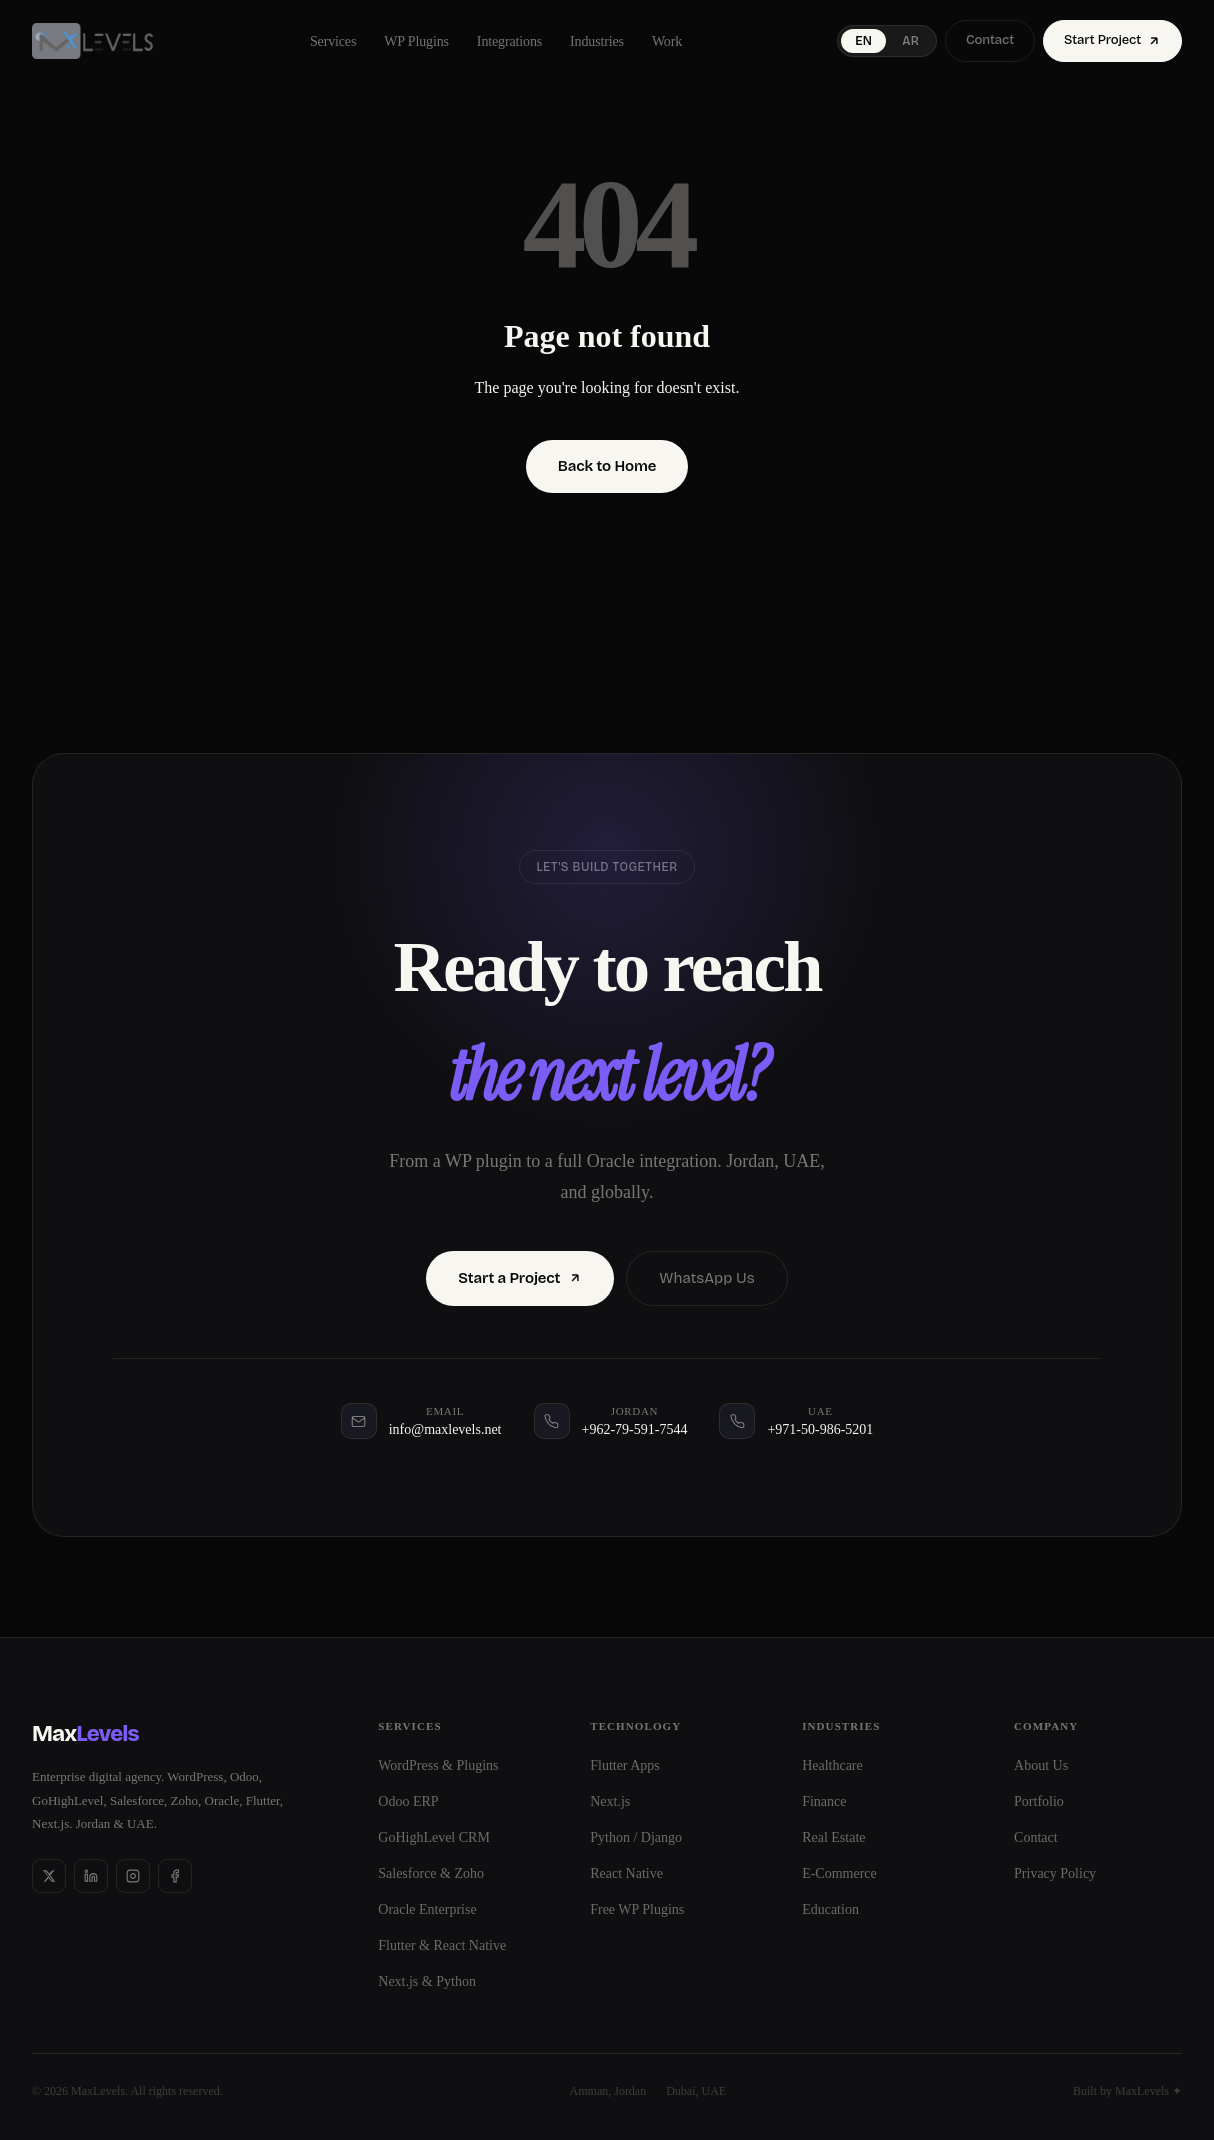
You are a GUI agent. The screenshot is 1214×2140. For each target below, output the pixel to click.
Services (333, 41)
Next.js (610, 1801)
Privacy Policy (1055, 1873)
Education (830, 1909)
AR (910, 41)
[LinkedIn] (91, 1876)
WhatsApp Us (706, 1278)
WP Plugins (416, 41)
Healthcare (832, 1765)
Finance (824, 1801)
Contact (990, 40)
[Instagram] (133, 1876)
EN (863, 41)
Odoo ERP (408, 1801)
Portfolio (1039, 1801)
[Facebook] (175, 1876)
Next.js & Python (427, 1981)
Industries (597, 41)
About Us (1041, 1765)
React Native (626, 1873)
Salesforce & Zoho (431, 1873)
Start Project (1112, 40)
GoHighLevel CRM (434, 1837)
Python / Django (636, 1837)
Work (667, 41)
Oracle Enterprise (427, 1909)
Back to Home (607, 466)
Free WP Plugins (637, 1909)
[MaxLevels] (93, 41)
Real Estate (833, 1837)
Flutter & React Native (442, 1945)
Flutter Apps (625, 1765)
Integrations (509, 41)
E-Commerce (839, 1873)
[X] (49, 1876)
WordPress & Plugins (438, 1765)
